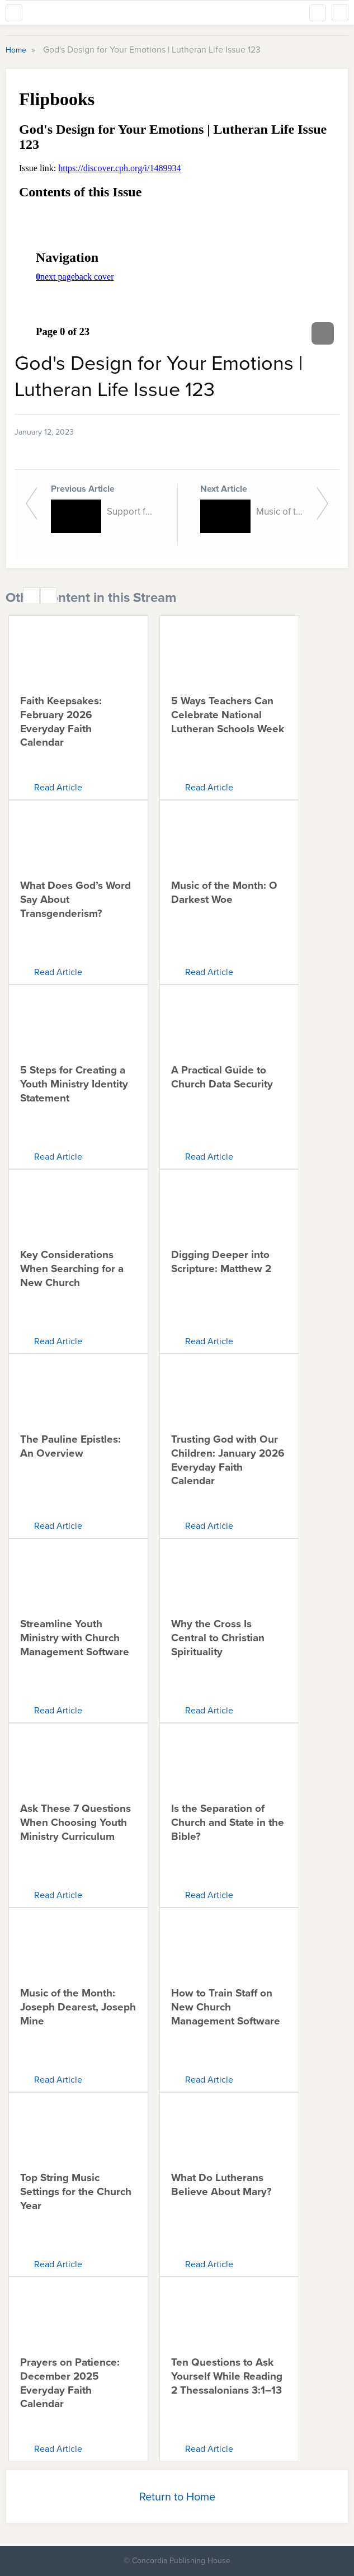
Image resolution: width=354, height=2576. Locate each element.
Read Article (58, 787)
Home (17, 50)
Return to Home (177, 2496)
